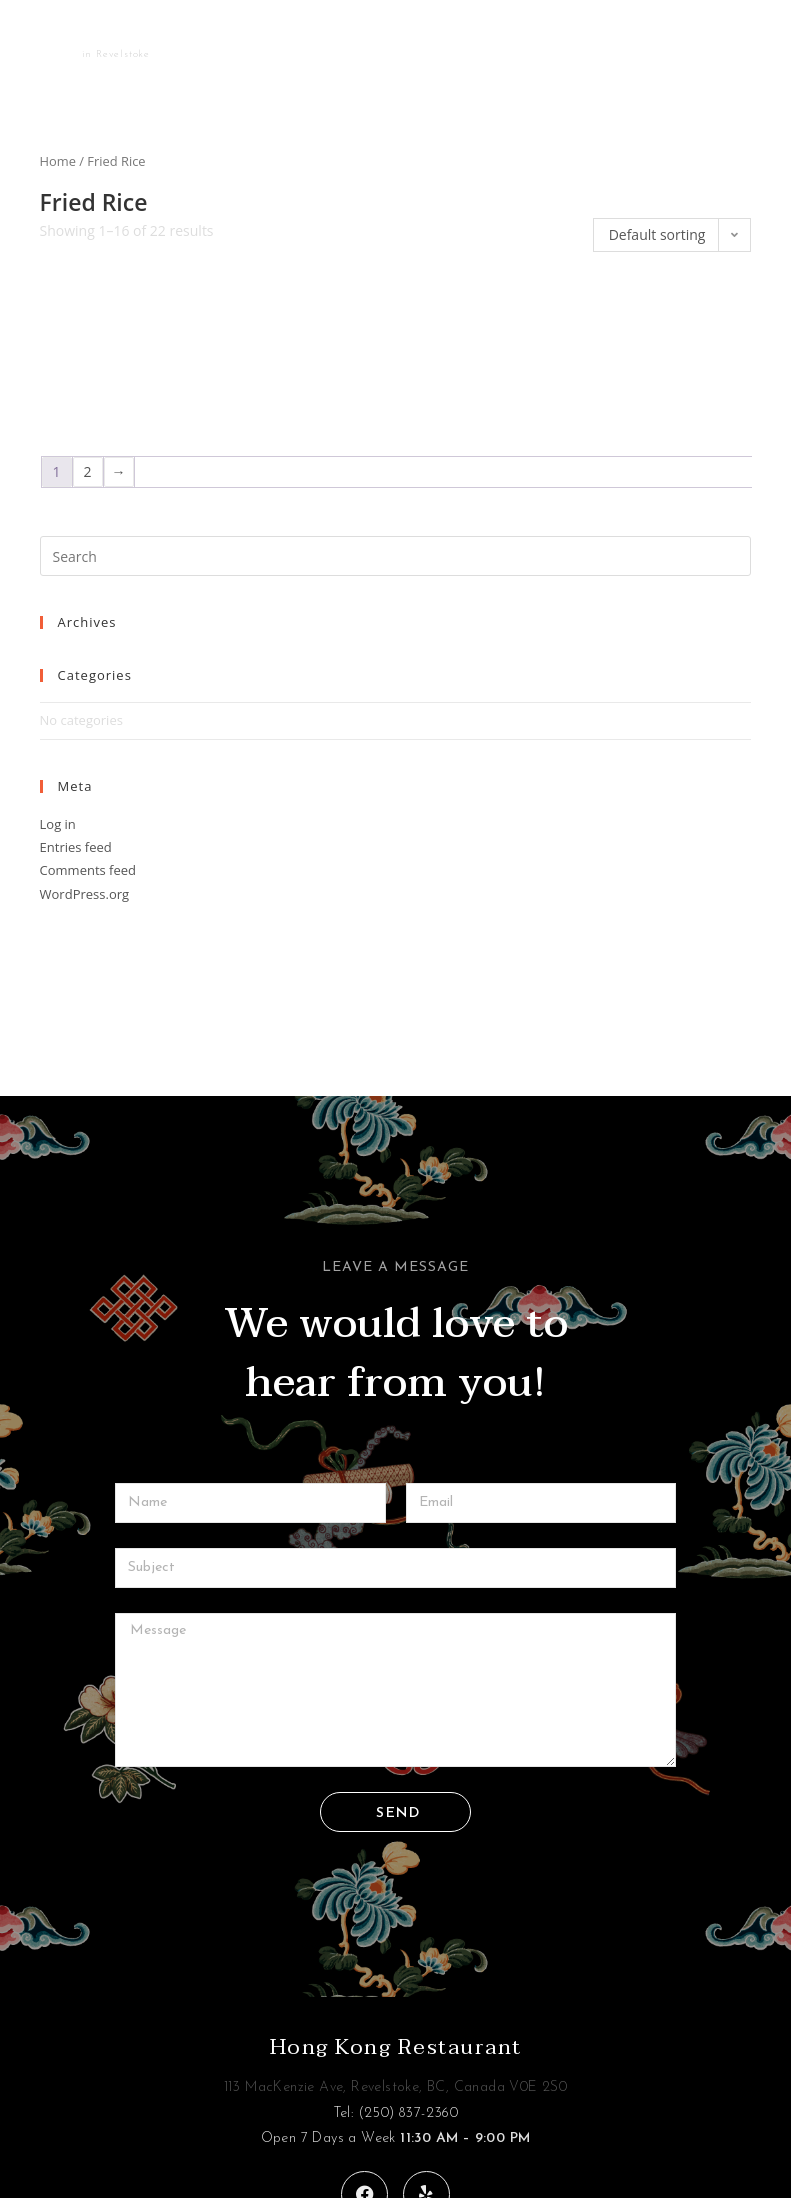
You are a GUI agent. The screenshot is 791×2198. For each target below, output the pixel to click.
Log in (58, 824)
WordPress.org (85, 894)
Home (58, 161)
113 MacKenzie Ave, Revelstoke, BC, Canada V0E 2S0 (396, 2087)
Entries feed (76, 847)
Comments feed (88, 870)
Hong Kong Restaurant (396, 2047)
